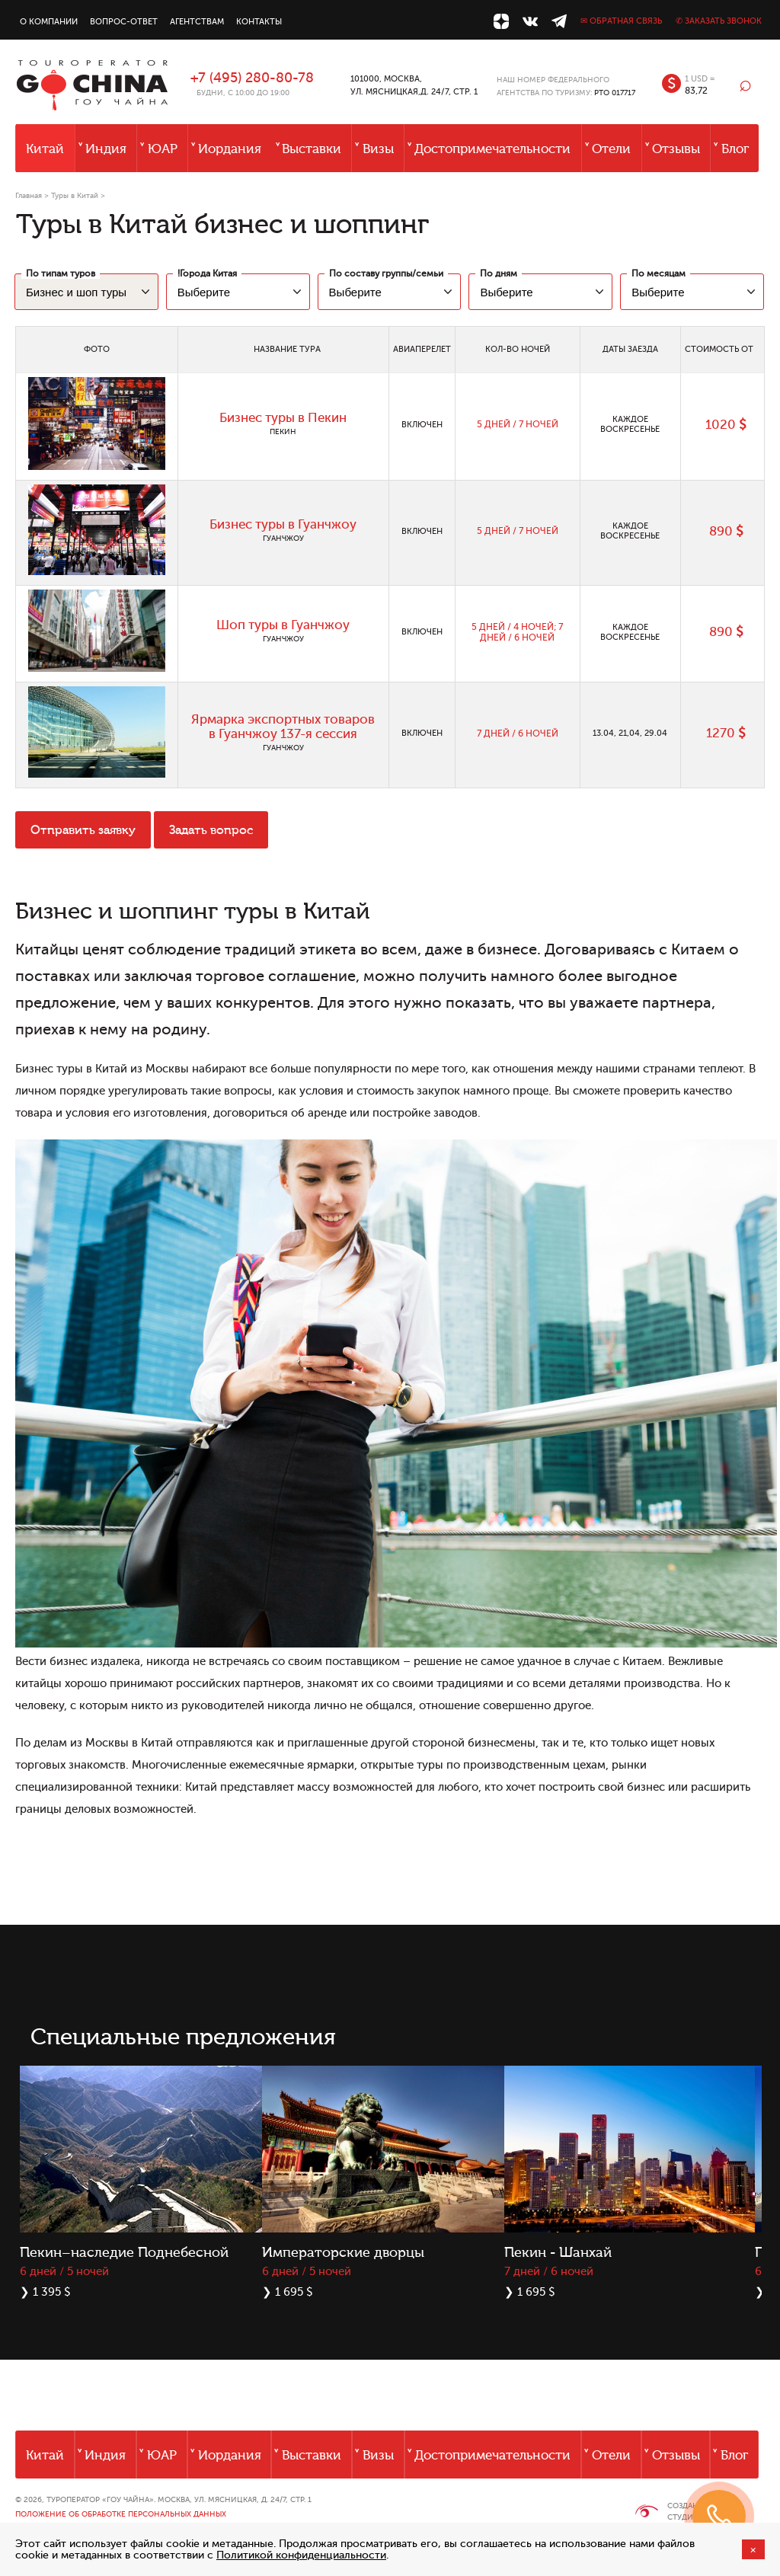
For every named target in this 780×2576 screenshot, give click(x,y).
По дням (498, 273)
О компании (49, 22)
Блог (735, 149)
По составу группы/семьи (386, 273)
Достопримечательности (492, 149)
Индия (105, 149)
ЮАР (162, 149)
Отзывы (676, 149)
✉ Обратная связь (621, 21)
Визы (378, 149)
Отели (611, 149)
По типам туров (60, 273)
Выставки (311, 149)
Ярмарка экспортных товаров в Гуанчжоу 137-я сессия (283, 726)
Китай (45, 149)
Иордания (229, 149)
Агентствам (197, 22)
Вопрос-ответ (124, 22)
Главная (28, 195)
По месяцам (658, 273)
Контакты (259, 22)
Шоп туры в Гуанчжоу (283, 625)
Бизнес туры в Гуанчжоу (282, 524)
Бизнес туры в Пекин (283, 418)
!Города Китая (207, 273)
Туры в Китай (74, 195)
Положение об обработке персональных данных (120, 2514)
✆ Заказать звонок (719, 21)
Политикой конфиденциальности (301, 2555)
